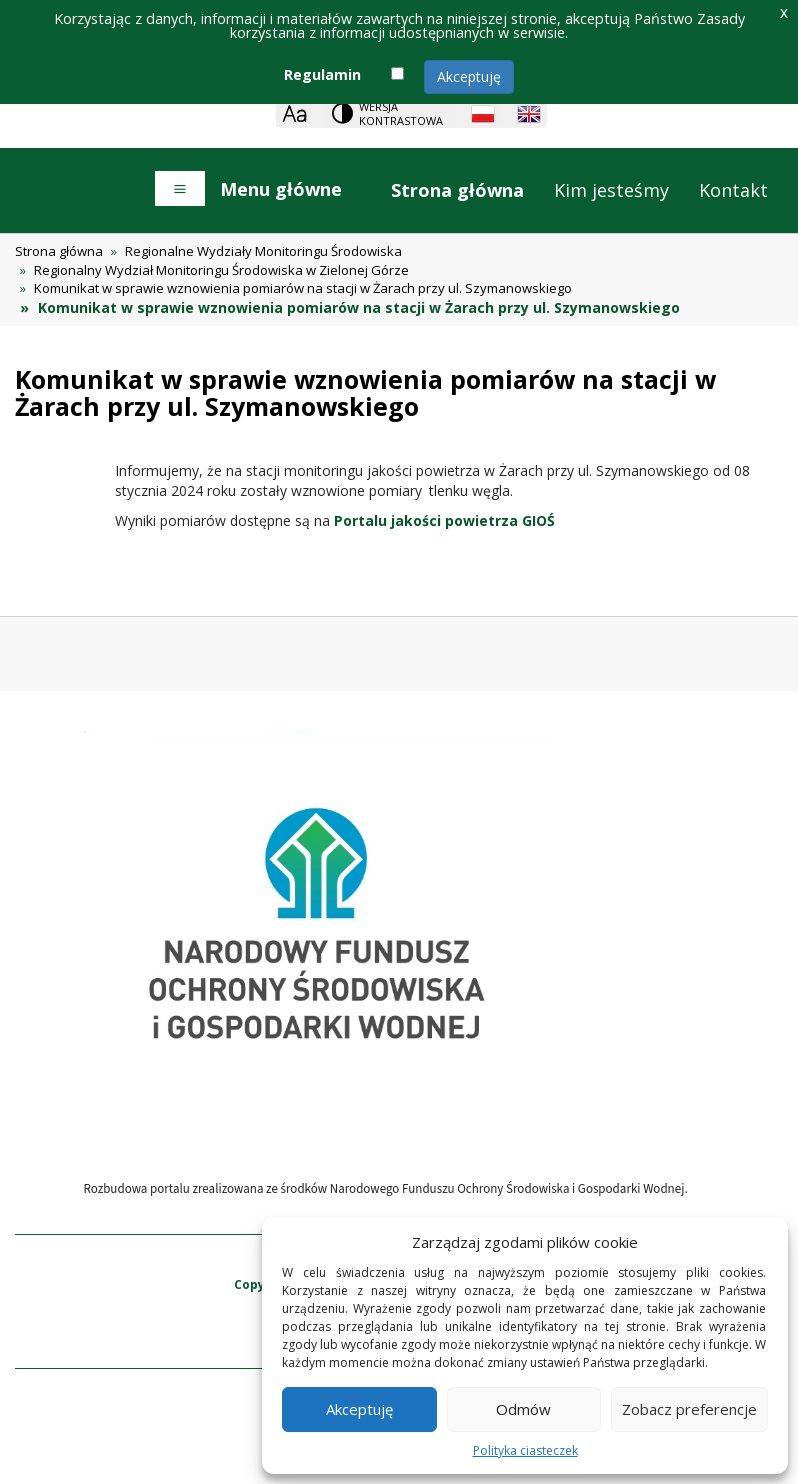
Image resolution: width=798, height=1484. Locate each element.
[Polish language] (483, 114)
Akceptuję (469, 76)
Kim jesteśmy (611, 190)
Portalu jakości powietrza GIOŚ (444, 520)
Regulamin (322, 74)
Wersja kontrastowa (401, 113)
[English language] (529, 114)
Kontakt (733, 190)
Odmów (523, 1409)
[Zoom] (294, 113)
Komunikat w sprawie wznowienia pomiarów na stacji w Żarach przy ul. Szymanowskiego (303, 288)
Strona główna (457, 190)
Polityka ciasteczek (525, 1450)
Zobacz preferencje (689, 1409)
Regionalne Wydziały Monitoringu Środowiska (263, 251)
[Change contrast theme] (389, 113)
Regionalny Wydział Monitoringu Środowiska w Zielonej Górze (221, 270)
